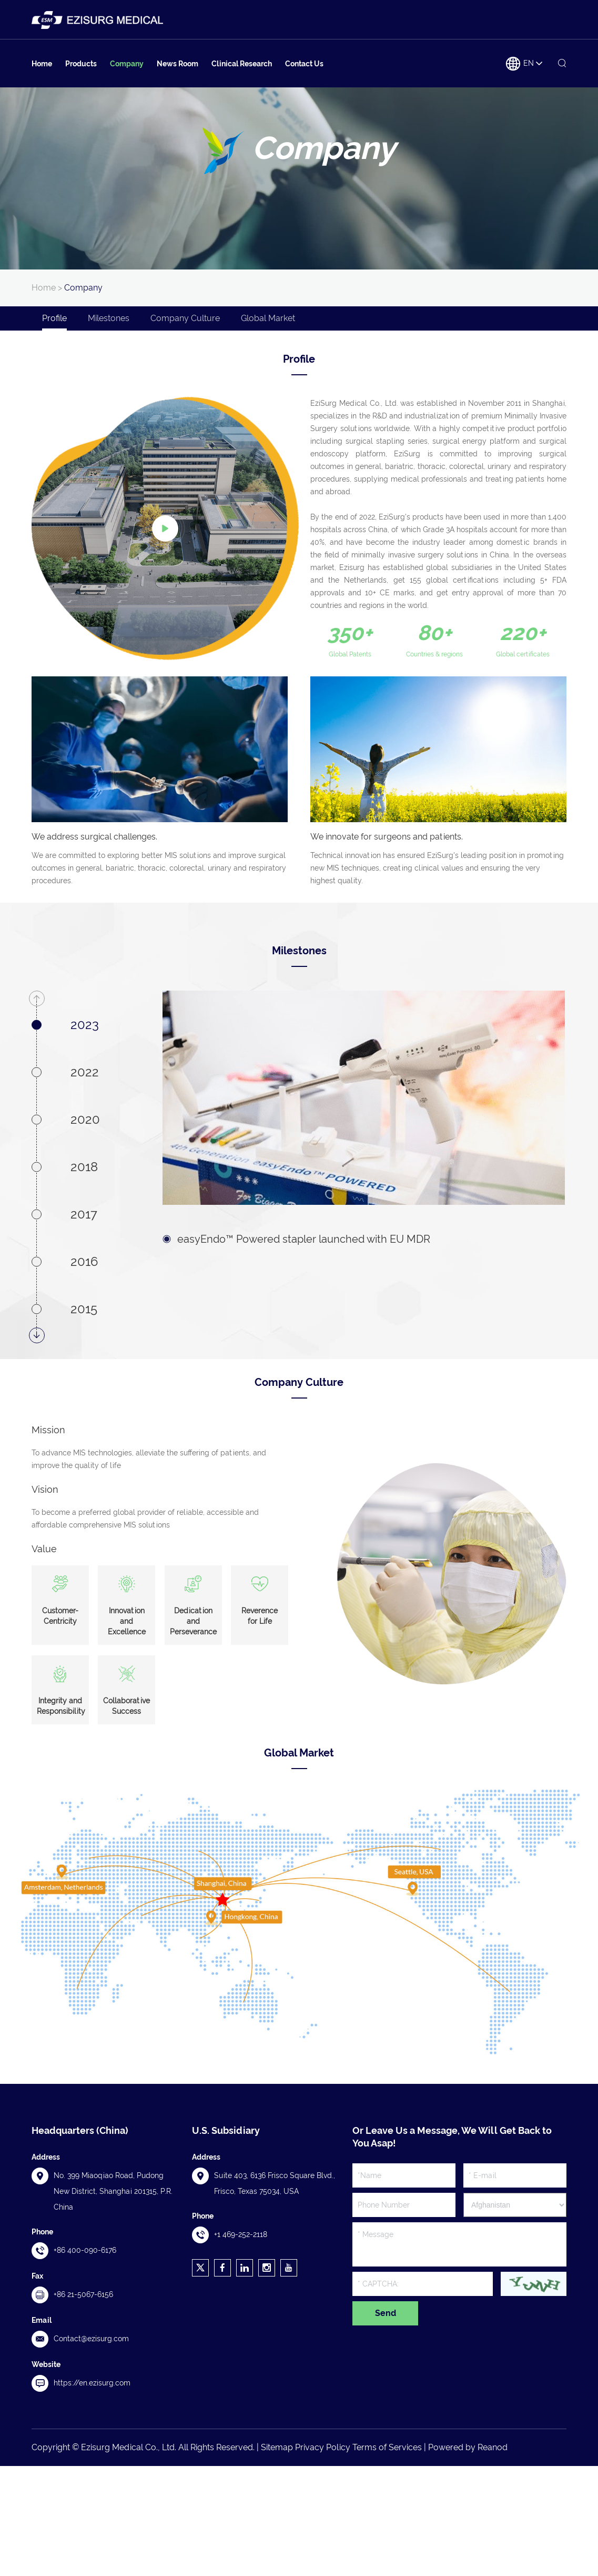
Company (127, 63)
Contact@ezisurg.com (91, 2338)
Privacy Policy (322, 2447)
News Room (177, 63)
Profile (54, 318)
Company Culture (185, 318)
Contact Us (304, 63)
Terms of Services (387, 2447)
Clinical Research (241, 63)
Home (42, 63)
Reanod (493, 2447)
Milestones (108, 318)
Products (81, 63)
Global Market (268, 318)
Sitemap (277, 2447)
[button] (37, 998)
